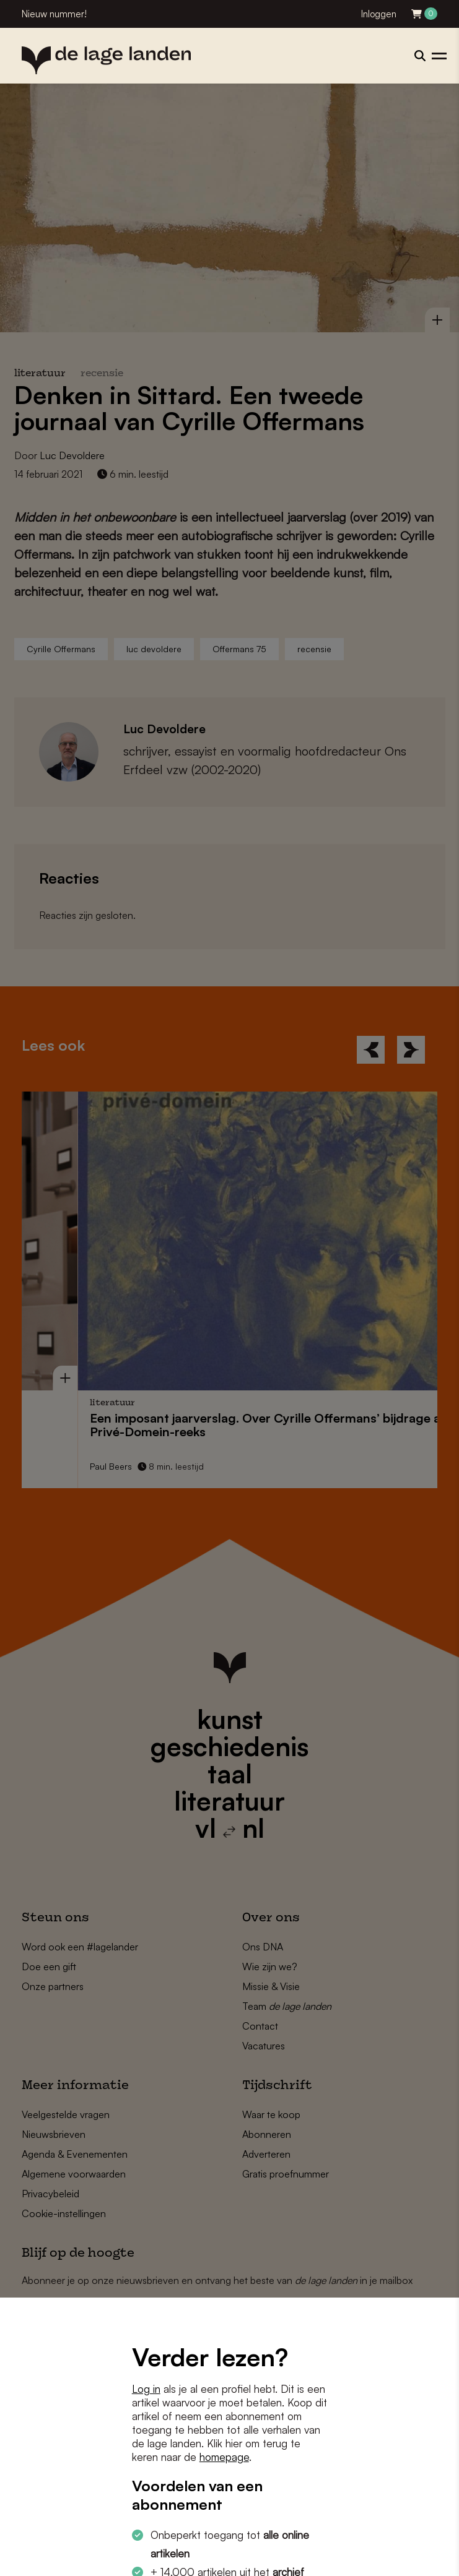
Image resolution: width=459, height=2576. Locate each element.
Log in (146, 2388)
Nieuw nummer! (54, 14)
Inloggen (378, 14)
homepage (224, 2456)
